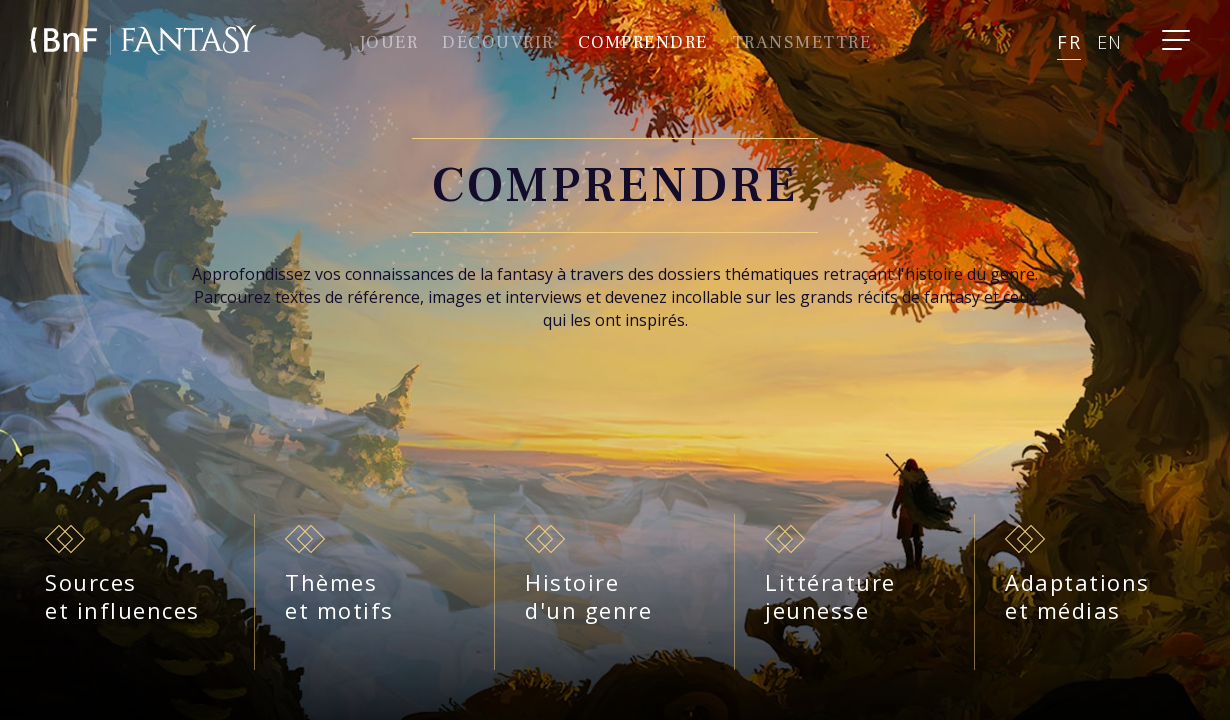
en (1109, 42)
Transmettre (802, 42)
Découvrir (498, 42)
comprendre (643, 42)
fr (1068, 42)
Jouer (389, 42)
